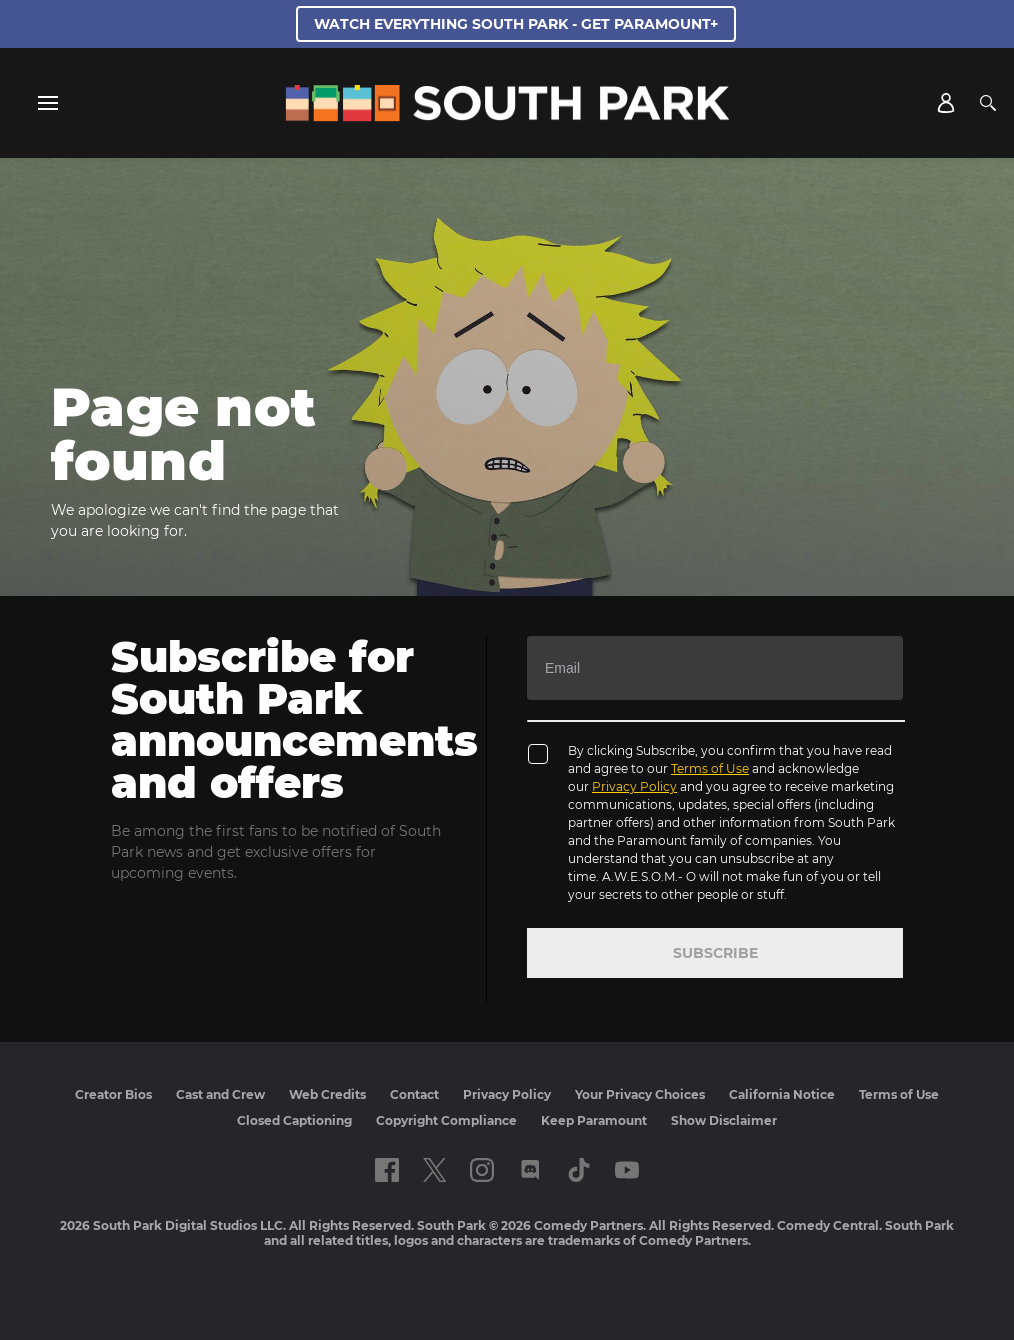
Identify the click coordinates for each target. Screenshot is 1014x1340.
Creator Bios (113, 1094)
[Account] (946, 103)
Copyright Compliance (446, 1120)
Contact (414, 1094)
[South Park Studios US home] (507, 116)
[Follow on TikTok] (579, 1170)
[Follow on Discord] (530, 1170)
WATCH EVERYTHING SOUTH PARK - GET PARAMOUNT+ (516, 24)
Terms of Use (710, 768)
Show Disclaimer (724, 1120)
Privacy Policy (634, 786)
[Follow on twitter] (434, 1170)
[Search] (988, 103)
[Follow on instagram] (482, 1170)
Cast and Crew (220, 1094)
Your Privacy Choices (640, 1094)
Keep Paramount (594, 1120)
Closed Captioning (294, 1120)
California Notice (782, 1094)
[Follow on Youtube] (627, 1170)
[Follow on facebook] (387, 1170)
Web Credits (327, 1094)
